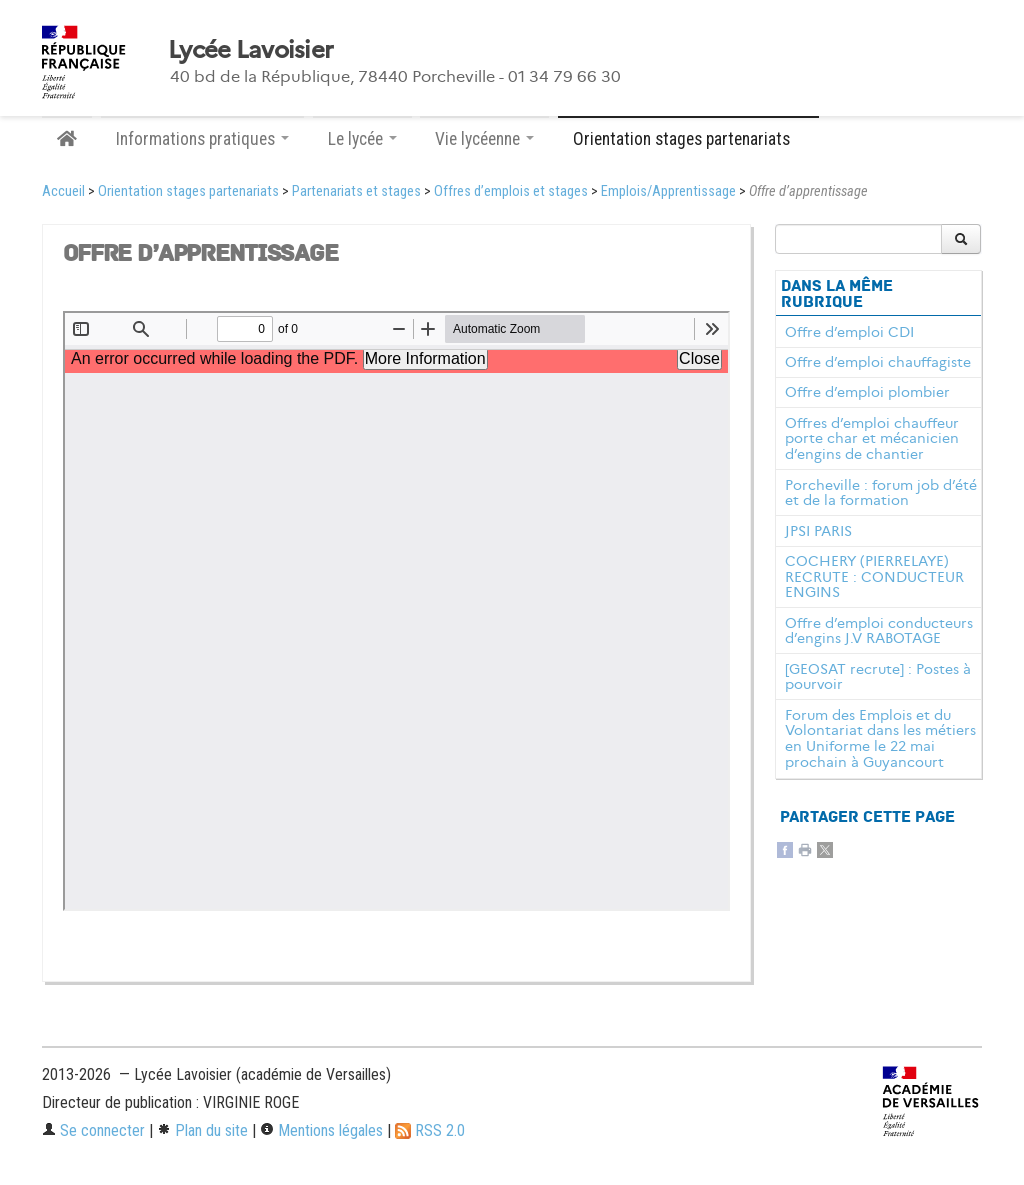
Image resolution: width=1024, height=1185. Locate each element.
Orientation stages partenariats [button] (688, 139)
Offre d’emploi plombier (867, 392)
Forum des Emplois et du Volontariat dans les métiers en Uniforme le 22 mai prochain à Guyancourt (880, 738)
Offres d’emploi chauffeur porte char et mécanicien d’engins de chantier (872, 439)
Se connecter (93, 1130)
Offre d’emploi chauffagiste (878, 362)
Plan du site (202, 1130)
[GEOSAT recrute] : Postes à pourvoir (878, 677)
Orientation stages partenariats (188, 191)
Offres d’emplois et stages (511, 191)
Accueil (63, 191)
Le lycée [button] (362, 139)
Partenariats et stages (356, 191)
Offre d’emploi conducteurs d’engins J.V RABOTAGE (879, 631)
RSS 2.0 (430, 1130)
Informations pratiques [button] (202, 139)
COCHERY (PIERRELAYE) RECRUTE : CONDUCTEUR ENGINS (874, 577)
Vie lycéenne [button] (484, 139)
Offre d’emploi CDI (849, 332)
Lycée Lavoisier (250, 50)
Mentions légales (321, 1130)
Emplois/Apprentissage (668, 191)
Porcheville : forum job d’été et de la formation (881, 493)
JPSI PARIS (818, 531)
